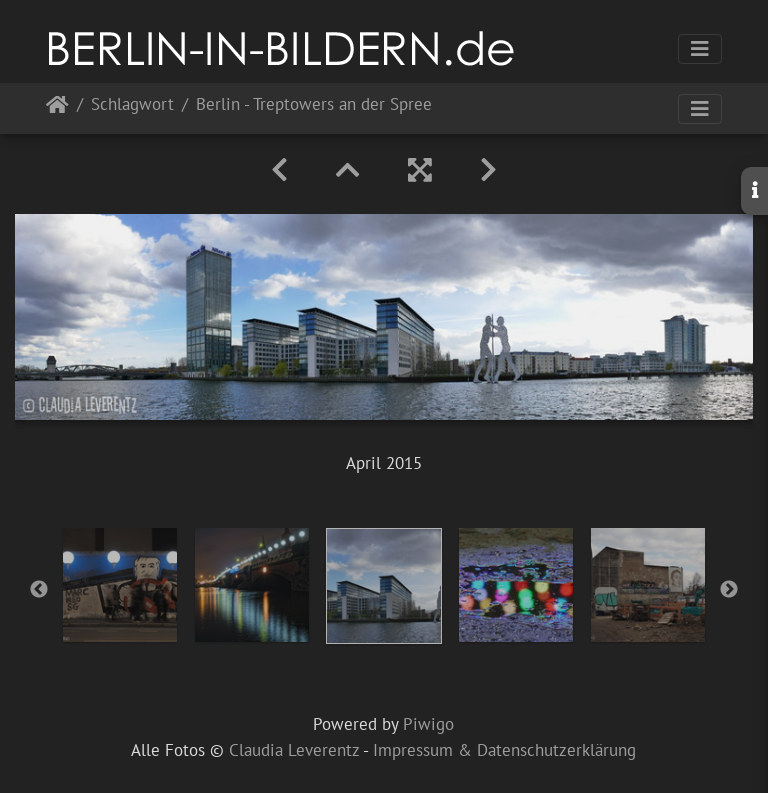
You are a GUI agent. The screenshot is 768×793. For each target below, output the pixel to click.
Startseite (57, 108)
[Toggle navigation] (700, 49)
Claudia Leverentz (294, 750)
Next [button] (729, 590)
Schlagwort (132, 105)
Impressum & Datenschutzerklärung (504, 750)
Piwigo (428, 724)
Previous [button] (39, 590)
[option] (120, 585)
